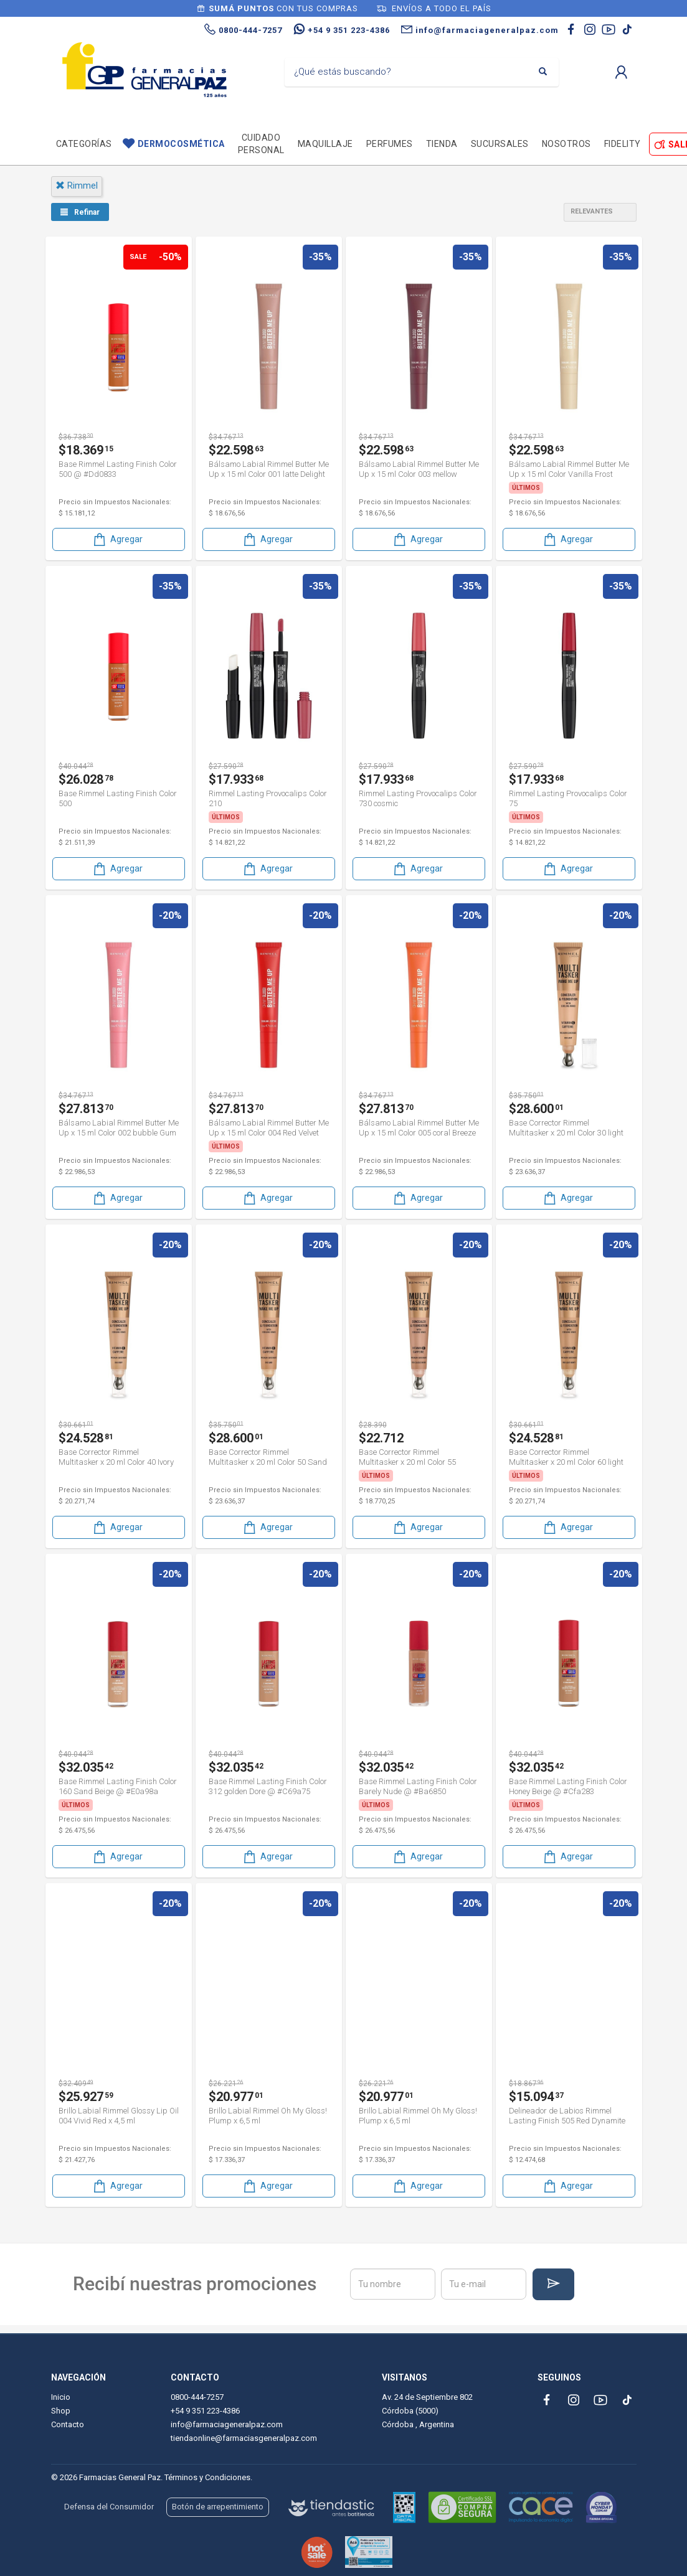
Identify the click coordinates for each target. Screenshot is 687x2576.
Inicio (60, 2397)
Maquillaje (325, 144)
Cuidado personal (261, 144)
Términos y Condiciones (207, 2477)
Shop (60, 2410)
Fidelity (622, 144)
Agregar (117, 539)
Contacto (67, 2424)
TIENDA (442, 144)
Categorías (84, 144)
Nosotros (566, 144)
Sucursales (500, 144)
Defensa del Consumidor (109, 2506)
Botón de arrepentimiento (217, 2506)
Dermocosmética (181, 144)
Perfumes (389, 144)
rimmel (76, 185)
